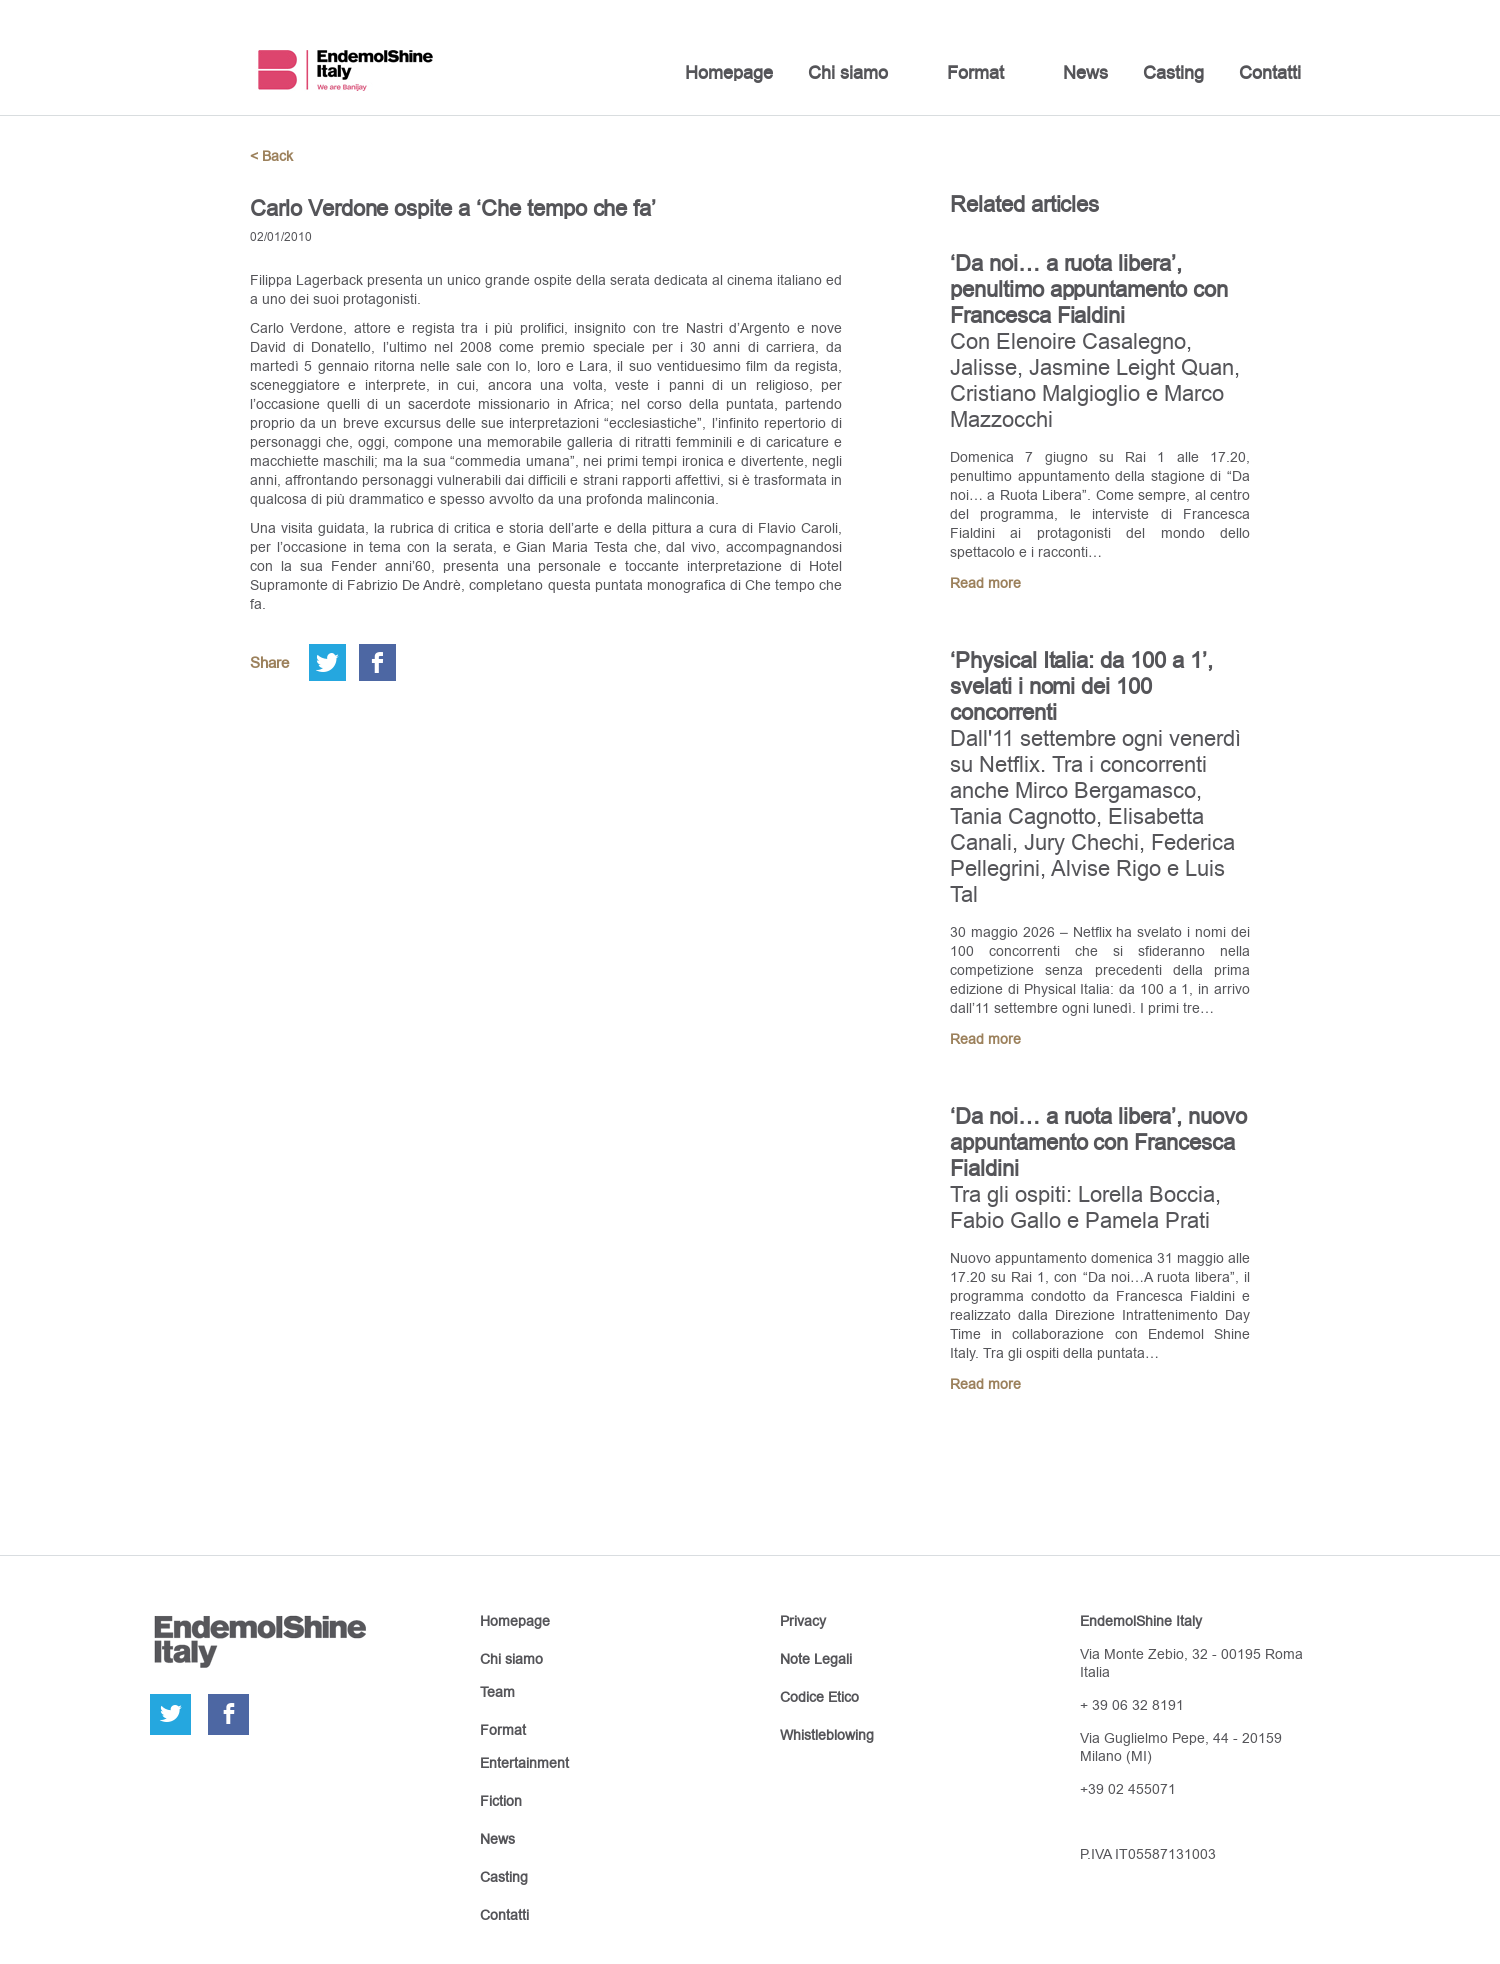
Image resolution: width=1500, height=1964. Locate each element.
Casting (1173, 72)
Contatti (1270, 72)
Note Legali (816, 1659)
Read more (985, 583)
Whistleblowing (827, 1735)
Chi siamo (848, 72)
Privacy (803, 1621)
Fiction (501, 1801)
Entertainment (524, 1763)
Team (497, 1692)
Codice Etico (819, 1697)
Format (975, 72)
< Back (271, 156)
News (1085, 72)
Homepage (729, 72)
